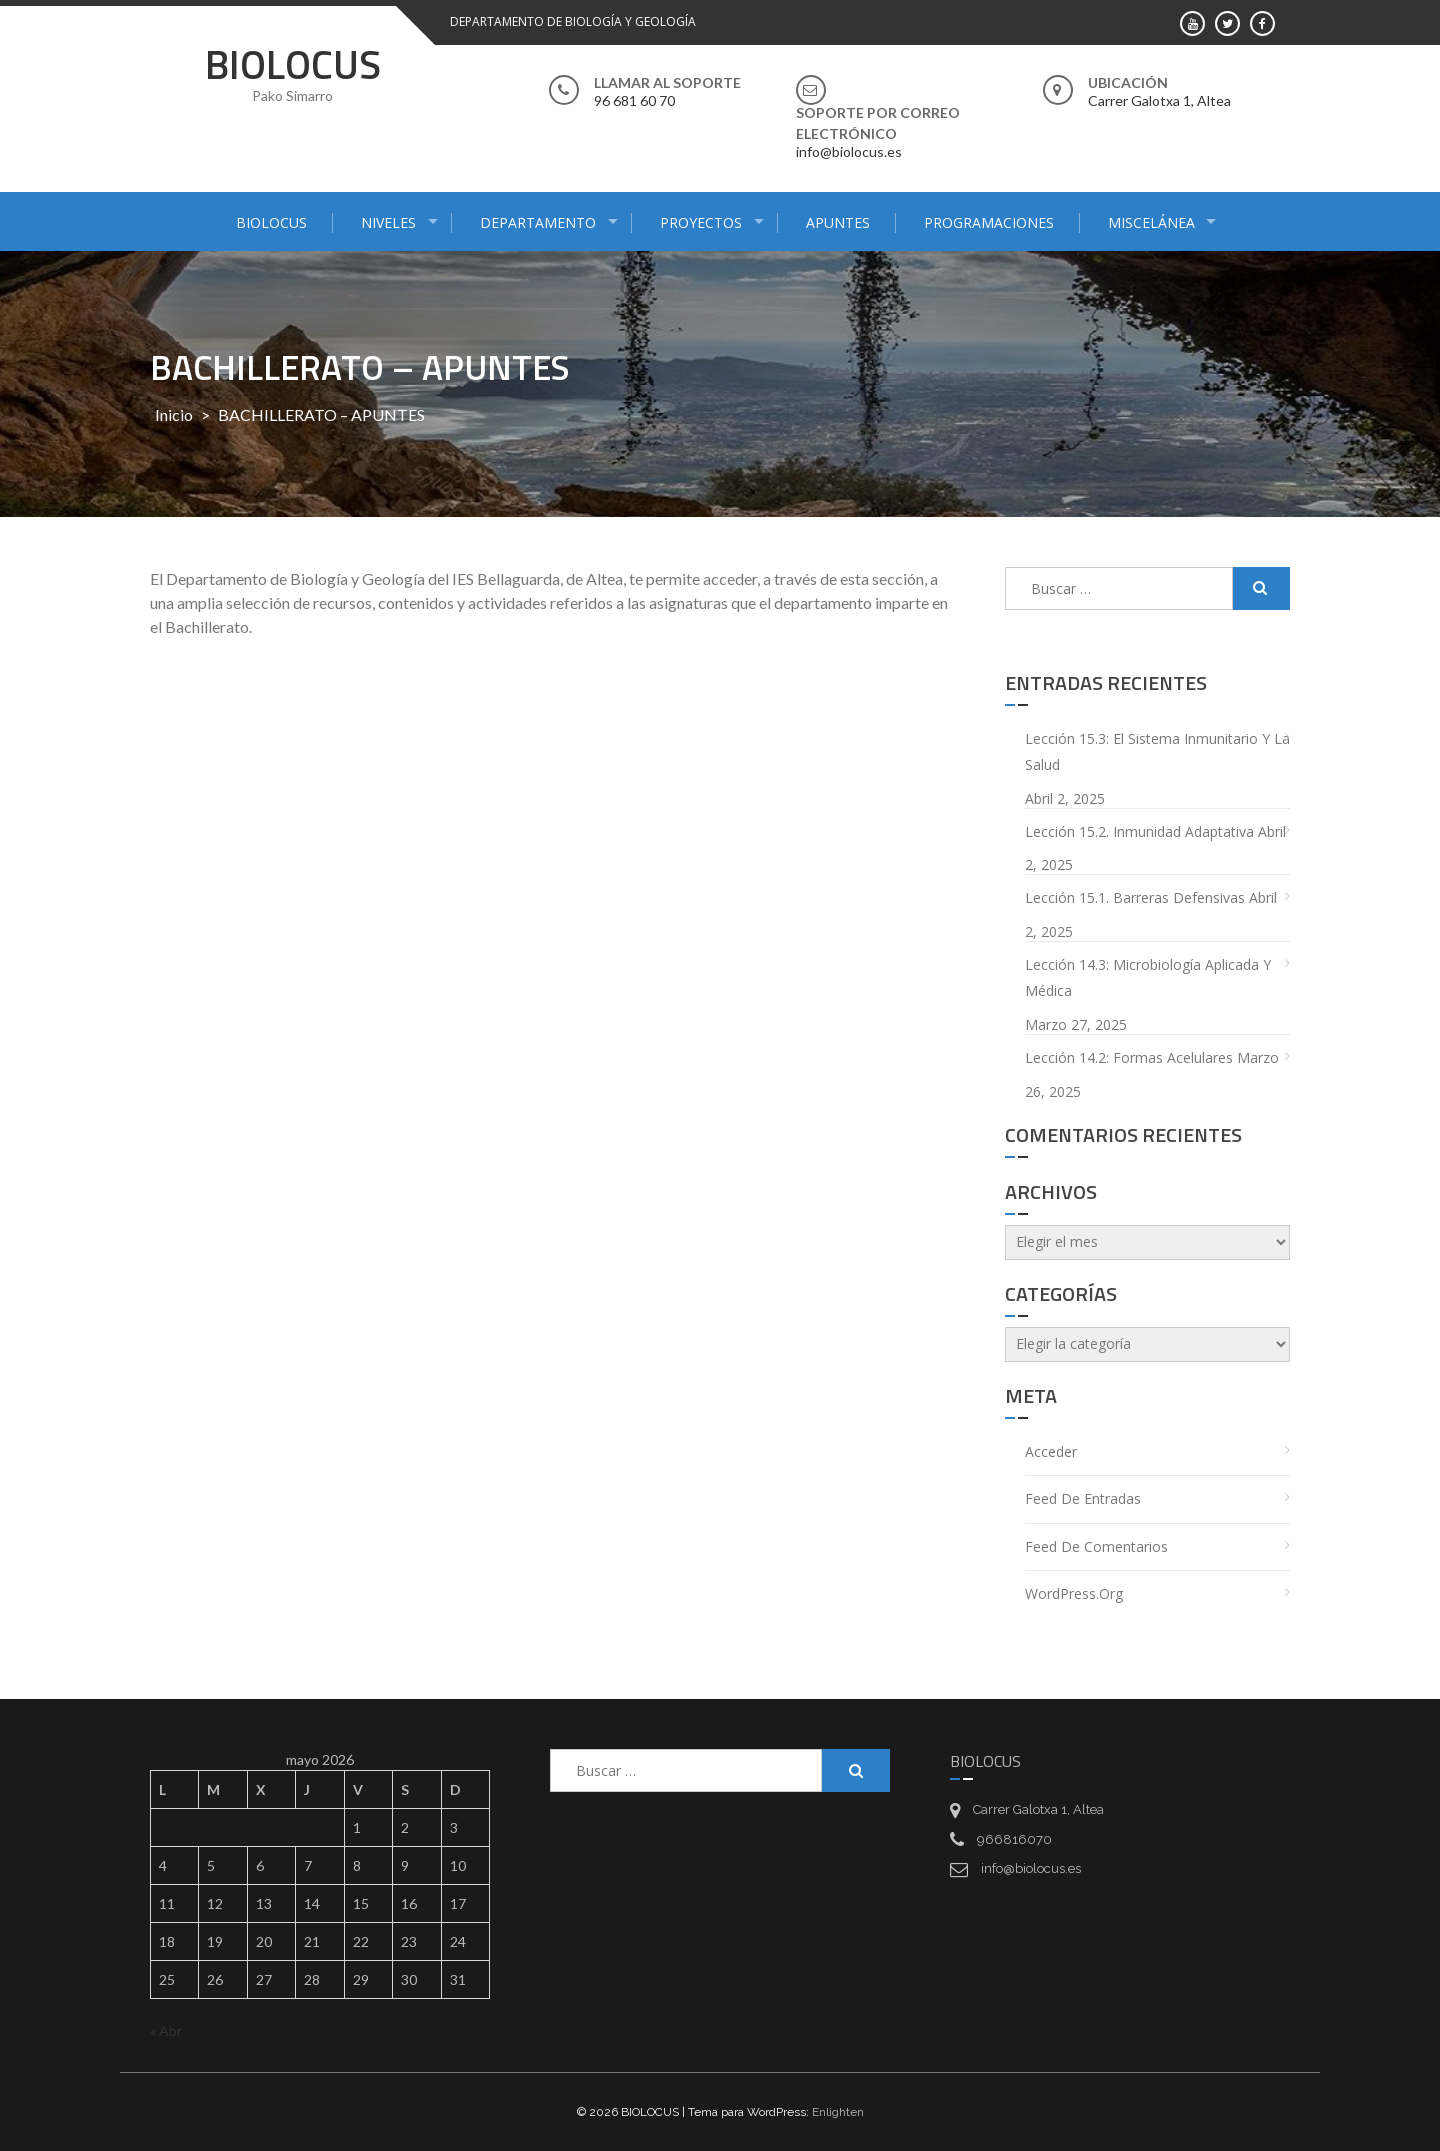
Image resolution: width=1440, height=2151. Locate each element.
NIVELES (388, 222)
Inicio (174, 414)
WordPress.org (1074, 1593)
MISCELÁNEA (1151, 222)
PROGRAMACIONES (989, 222)
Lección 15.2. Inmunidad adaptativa (1139, 831)
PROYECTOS (701, 222)
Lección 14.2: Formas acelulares (1129, 1057)
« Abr (166, 2030)
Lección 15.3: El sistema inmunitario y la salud (1157, 752)
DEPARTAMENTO (538, 222)
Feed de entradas (1083, 1498)
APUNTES (838, 222)
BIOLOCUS (293, 64)
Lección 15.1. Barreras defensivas (1135, 897)
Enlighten (838, 2112)
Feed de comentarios (1096, 1546)
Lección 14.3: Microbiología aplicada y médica (1148, 978)
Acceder (1051, 1451)
